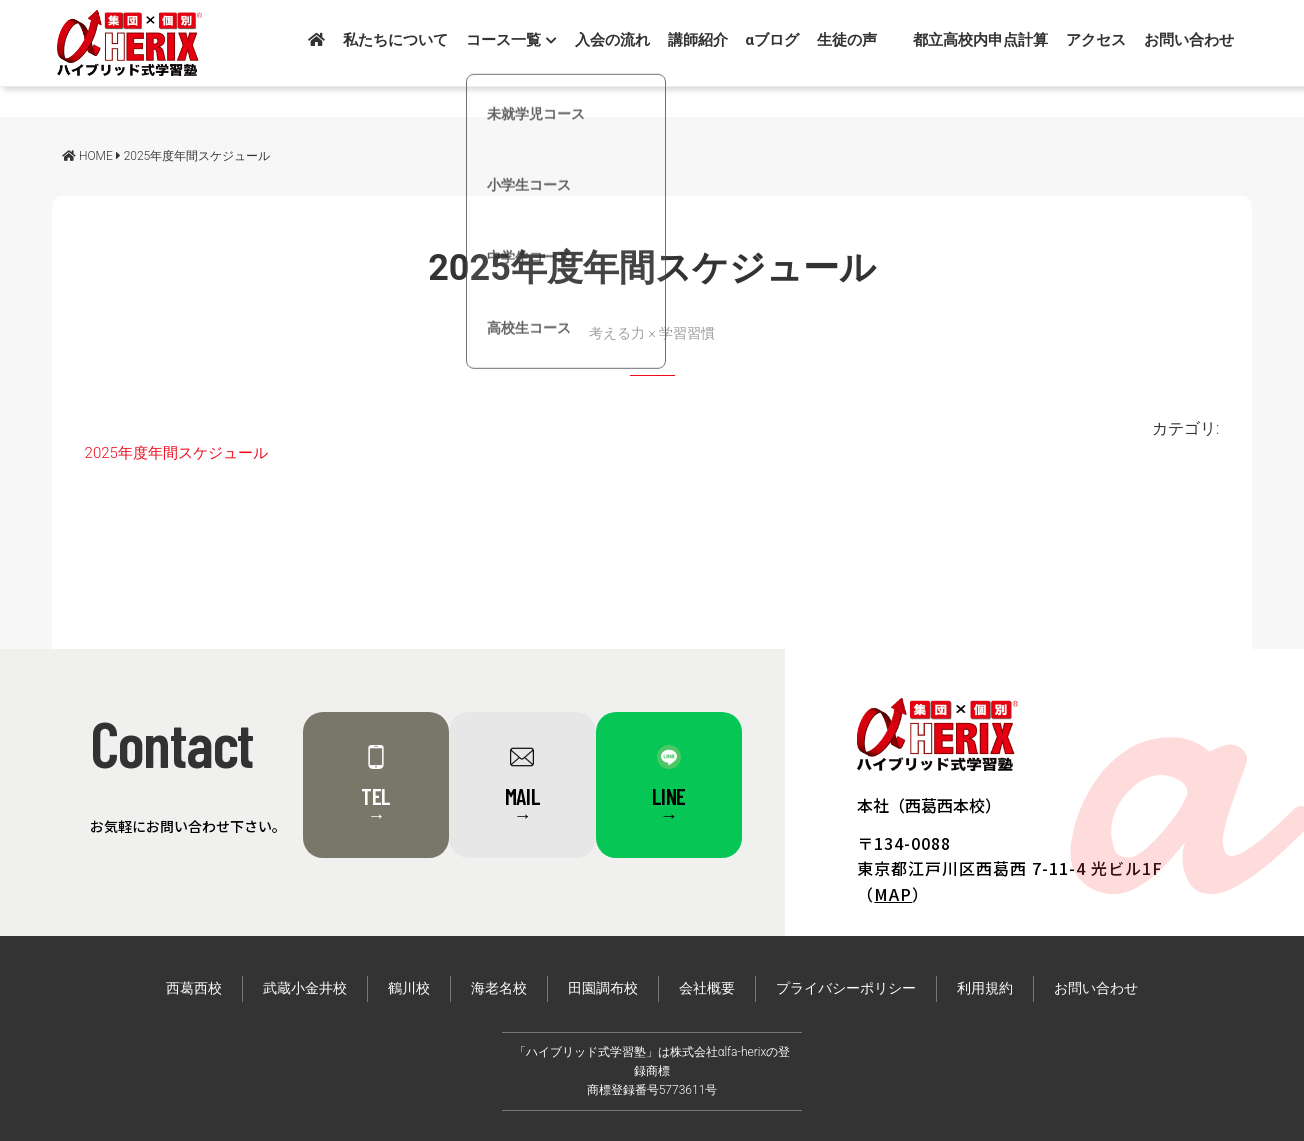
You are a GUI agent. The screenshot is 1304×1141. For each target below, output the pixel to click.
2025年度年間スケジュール (176, 453)
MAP (893, 894)
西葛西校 (194, 988)
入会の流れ (612, 40)
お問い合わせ (1189, 40)
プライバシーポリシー (846, 988)
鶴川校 (409, 988)
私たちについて (395, 40)
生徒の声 (847, 40)
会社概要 (707, 988)
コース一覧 (511, 40)
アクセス (1096, 40)
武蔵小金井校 (305, 988)
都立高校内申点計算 (980, 40)
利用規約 (985, 988)
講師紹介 (698, 40)
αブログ (772, 40)
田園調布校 (603, 988)
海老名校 (499, 988)
